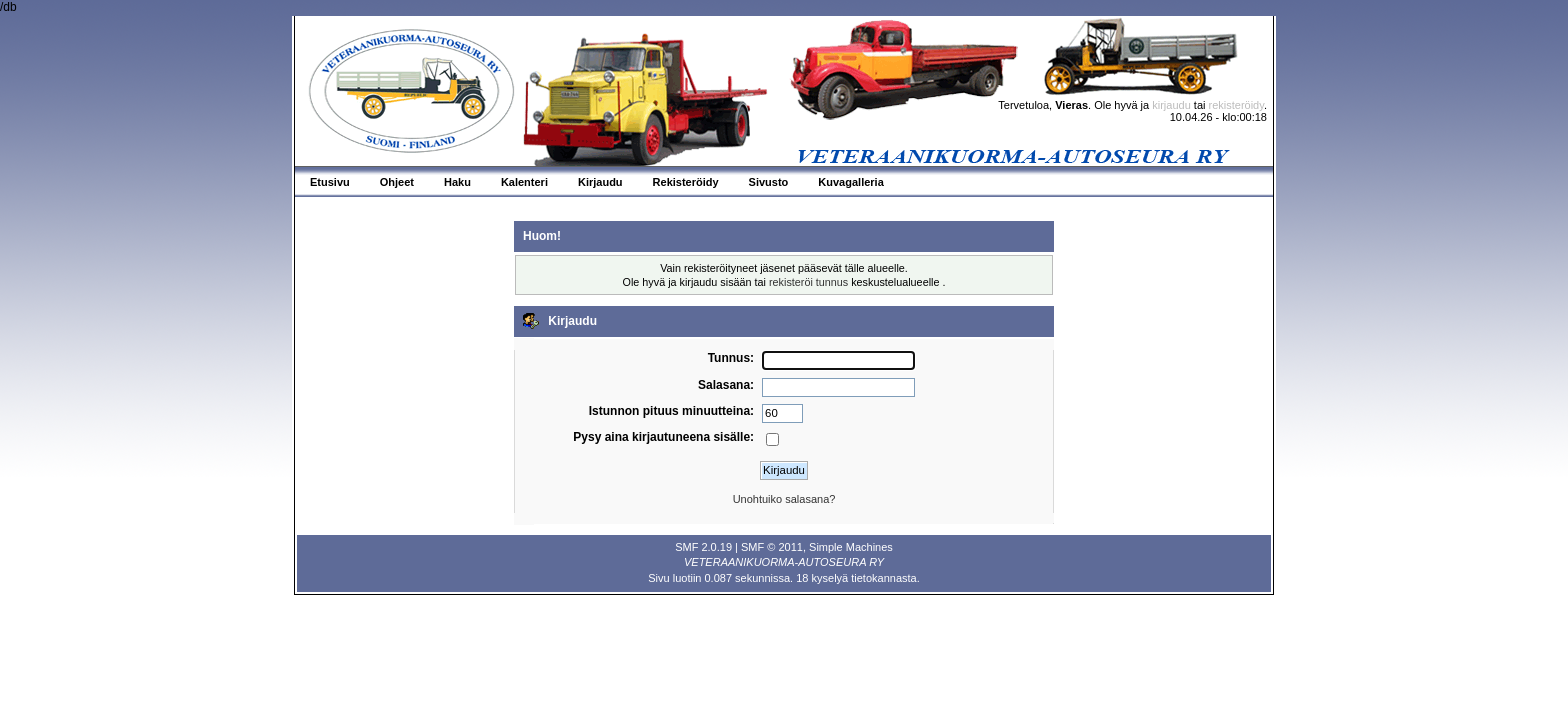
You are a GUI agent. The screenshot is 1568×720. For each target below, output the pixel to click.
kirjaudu (1171, 105)
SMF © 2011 (772, 547)
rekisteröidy (1236, 105)
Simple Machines (851, 547)
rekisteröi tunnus (808, 282)
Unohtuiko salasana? (784, 499)
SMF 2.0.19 (703, 547)
